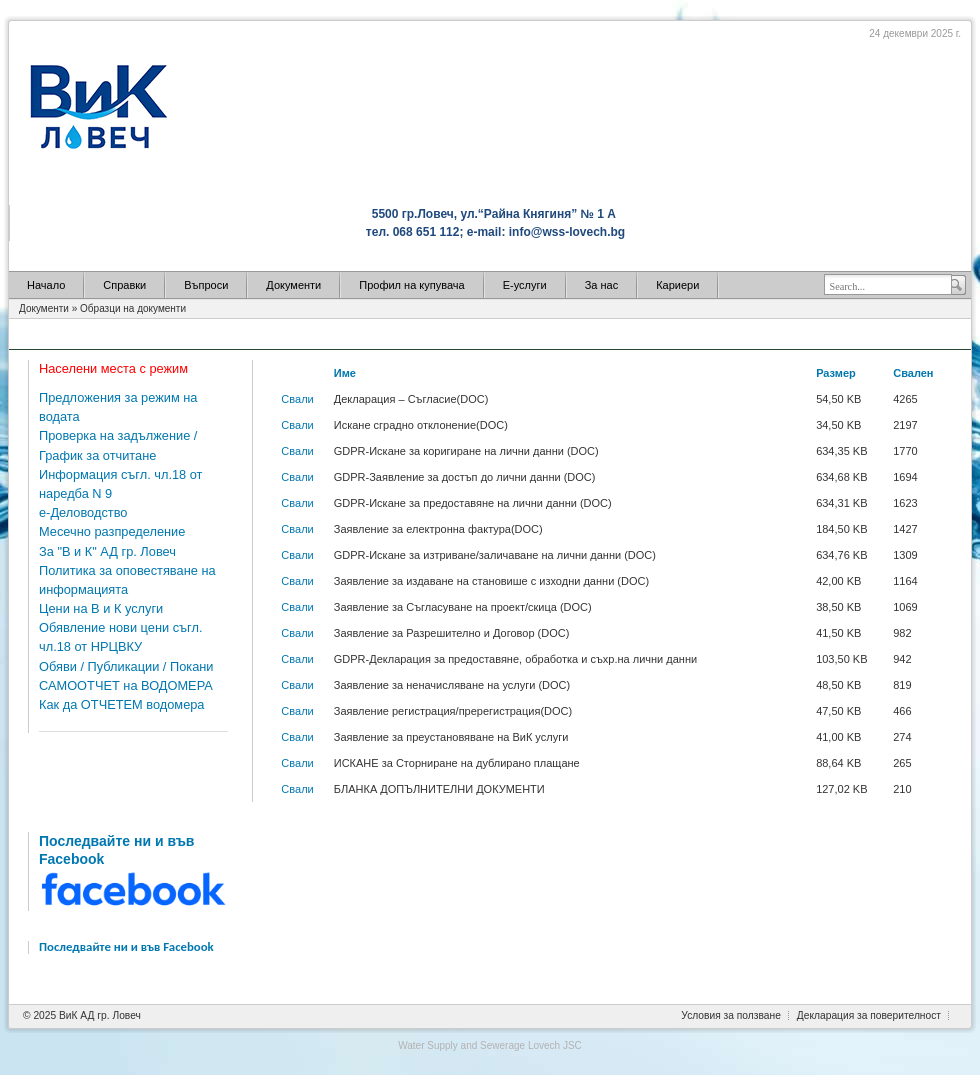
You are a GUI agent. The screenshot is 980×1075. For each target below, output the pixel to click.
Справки (124, 285)
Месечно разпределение (112, 531)
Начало (46, 285)
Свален (913, 373)
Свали (297, 399)
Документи (293, 285)
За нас (602, 285)
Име (345, 373)
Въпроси (206, 285)
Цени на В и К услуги (101, 608)
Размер (836, 373)
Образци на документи (133, 308)
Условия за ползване (731, 1015)
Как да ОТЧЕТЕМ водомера (122, 704)
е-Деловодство (83, 512)
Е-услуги (525, 285)
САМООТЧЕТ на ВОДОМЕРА (126, 685)
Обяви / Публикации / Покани (126, 666)
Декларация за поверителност (869, 1015)
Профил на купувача (411, 285)
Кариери (677, 285)
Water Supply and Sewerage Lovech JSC (490, 1045)
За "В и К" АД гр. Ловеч (107, 551)
